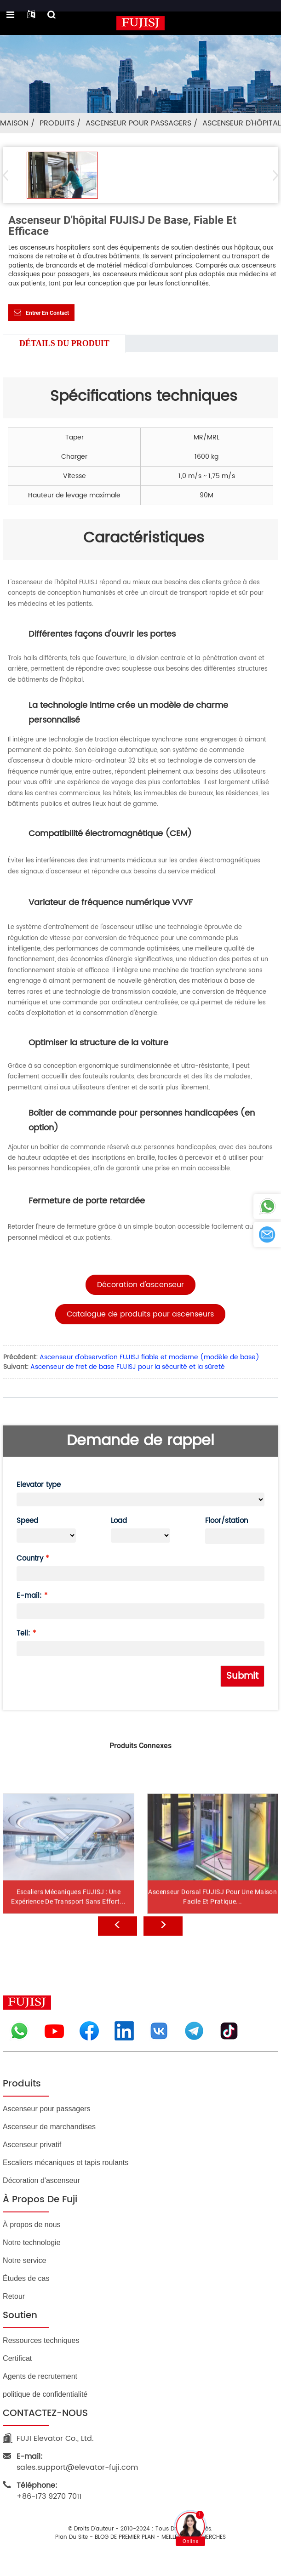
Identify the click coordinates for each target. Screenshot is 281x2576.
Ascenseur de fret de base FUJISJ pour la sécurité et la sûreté (127, 1367)
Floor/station (226, 1521)
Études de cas (26, 2278)
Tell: (23, 1633)
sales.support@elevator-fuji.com (77, 2462)
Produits (57, 123)
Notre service (24, 2260)
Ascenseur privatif (32, 2145)
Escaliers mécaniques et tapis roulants (65, 2162)
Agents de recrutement (40, 2376)
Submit (242, 1676)
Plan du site (71, 2537)
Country (30, 1558)
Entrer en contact (47, 313)
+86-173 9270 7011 (49, 2491)
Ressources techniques (41, 2340)
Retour (14, 2296)
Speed (27, 1521)
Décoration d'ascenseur (41, 2180)
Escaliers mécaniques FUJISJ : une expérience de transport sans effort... (68, 1921)
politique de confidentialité (45, 2394)
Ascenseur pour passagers (138, 123)
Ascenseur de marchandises (49, 2127)
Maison (14, 123)
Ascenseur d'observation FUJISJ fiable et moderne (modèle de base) (149, 1357)
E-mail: (29, 1595)
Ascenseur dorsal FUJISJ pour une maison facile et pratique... (212, 1921)
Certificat (17, 2358)
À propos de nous (31, 2224)
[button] (272, 175)
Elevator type (39, 1485)
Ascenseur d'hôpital (241, 123)
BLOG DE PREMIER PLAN (125, 2537)
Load (119, 1521)
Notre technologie (31, 2242)
